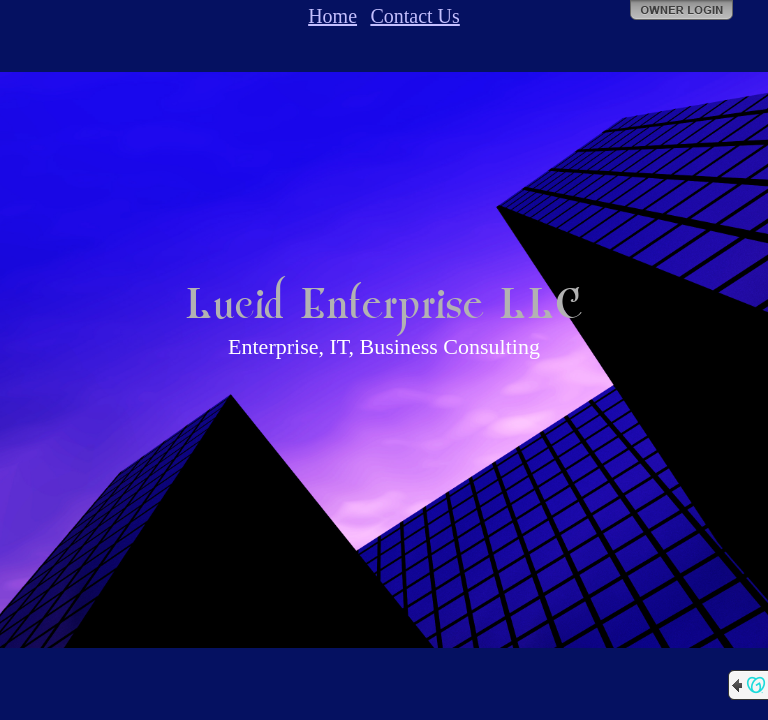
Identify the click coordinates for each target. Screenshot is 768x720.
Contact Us (414, 16)
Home (332, 16)
